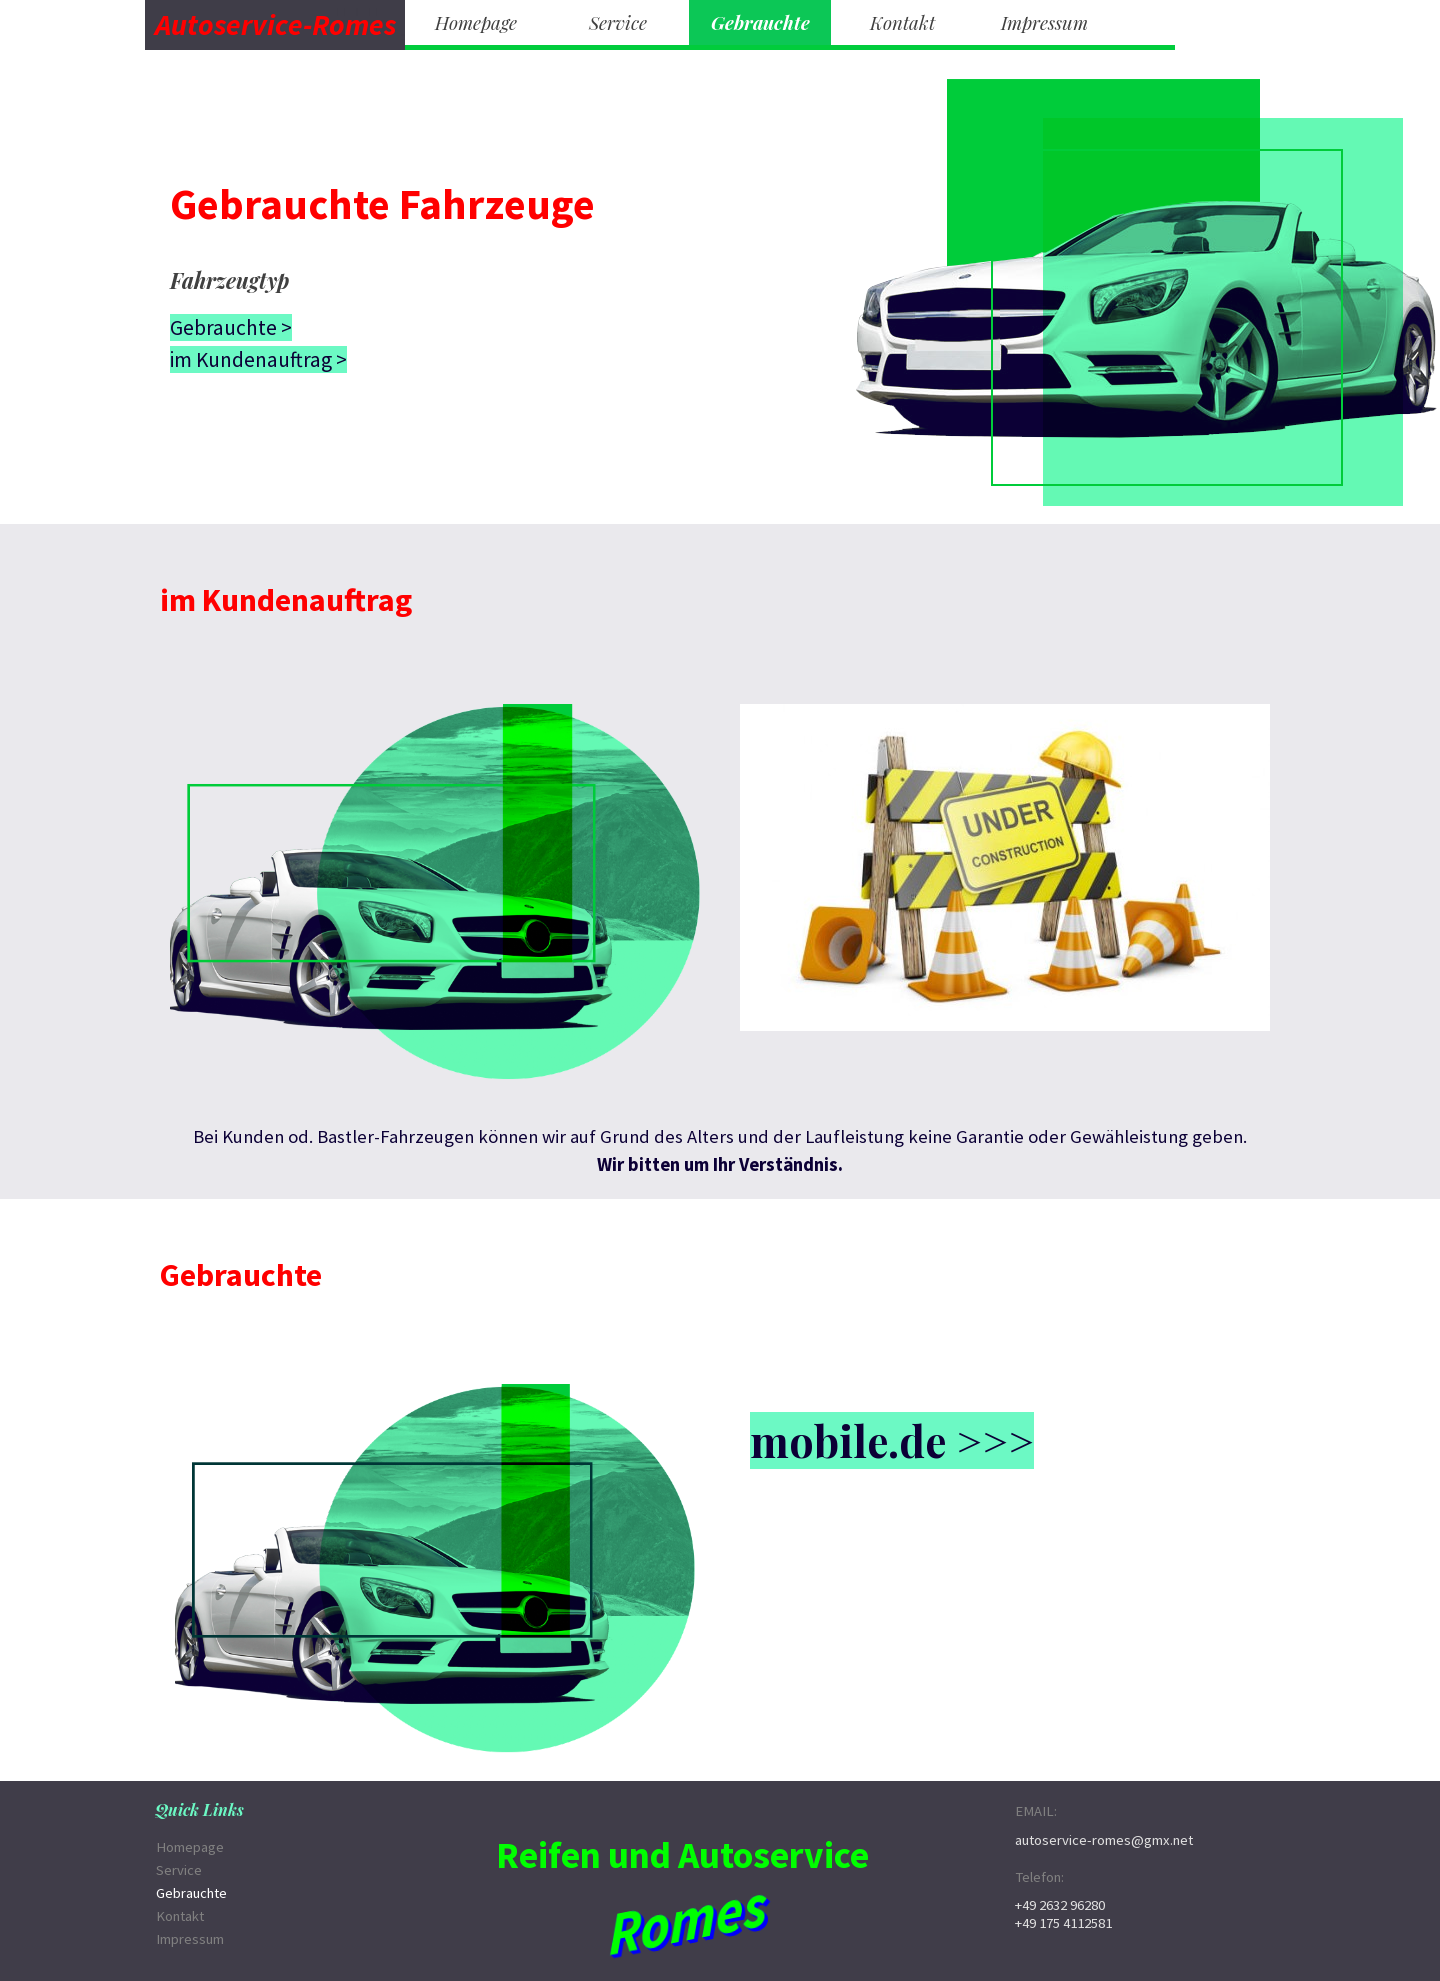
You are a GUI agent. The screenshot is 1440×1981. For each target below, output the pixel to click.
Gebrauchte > (231, 327)
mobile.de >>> (892, 1440)
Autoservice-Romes (275, 24)
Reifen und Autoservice (682, 1854)
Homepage (476, 22)
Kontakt (902, 22)
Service (618, 22)
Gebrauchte (760, 22)
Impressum (1044, 22)
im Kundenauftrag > (258, 359)
